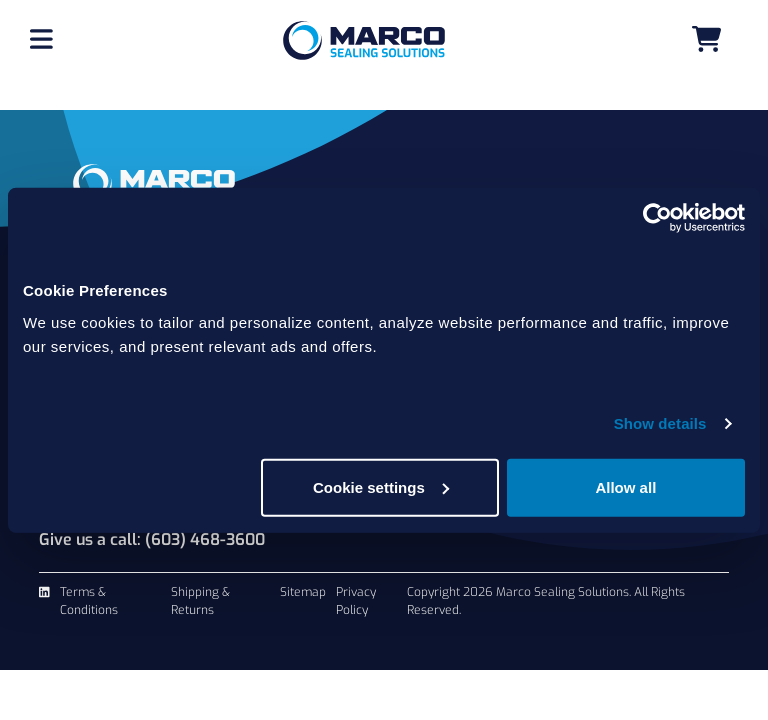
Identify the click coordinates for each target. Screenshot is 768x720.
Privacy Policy (356, 601)
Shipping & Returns (200, 601)
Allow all (625, 486)
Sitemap (303, 592)
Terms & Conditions (89, 601)
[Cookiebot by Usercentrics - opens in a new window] (657, 218)
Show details (660, 423)
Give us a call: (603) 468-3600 (152, 539)
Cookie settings (381, 486)
